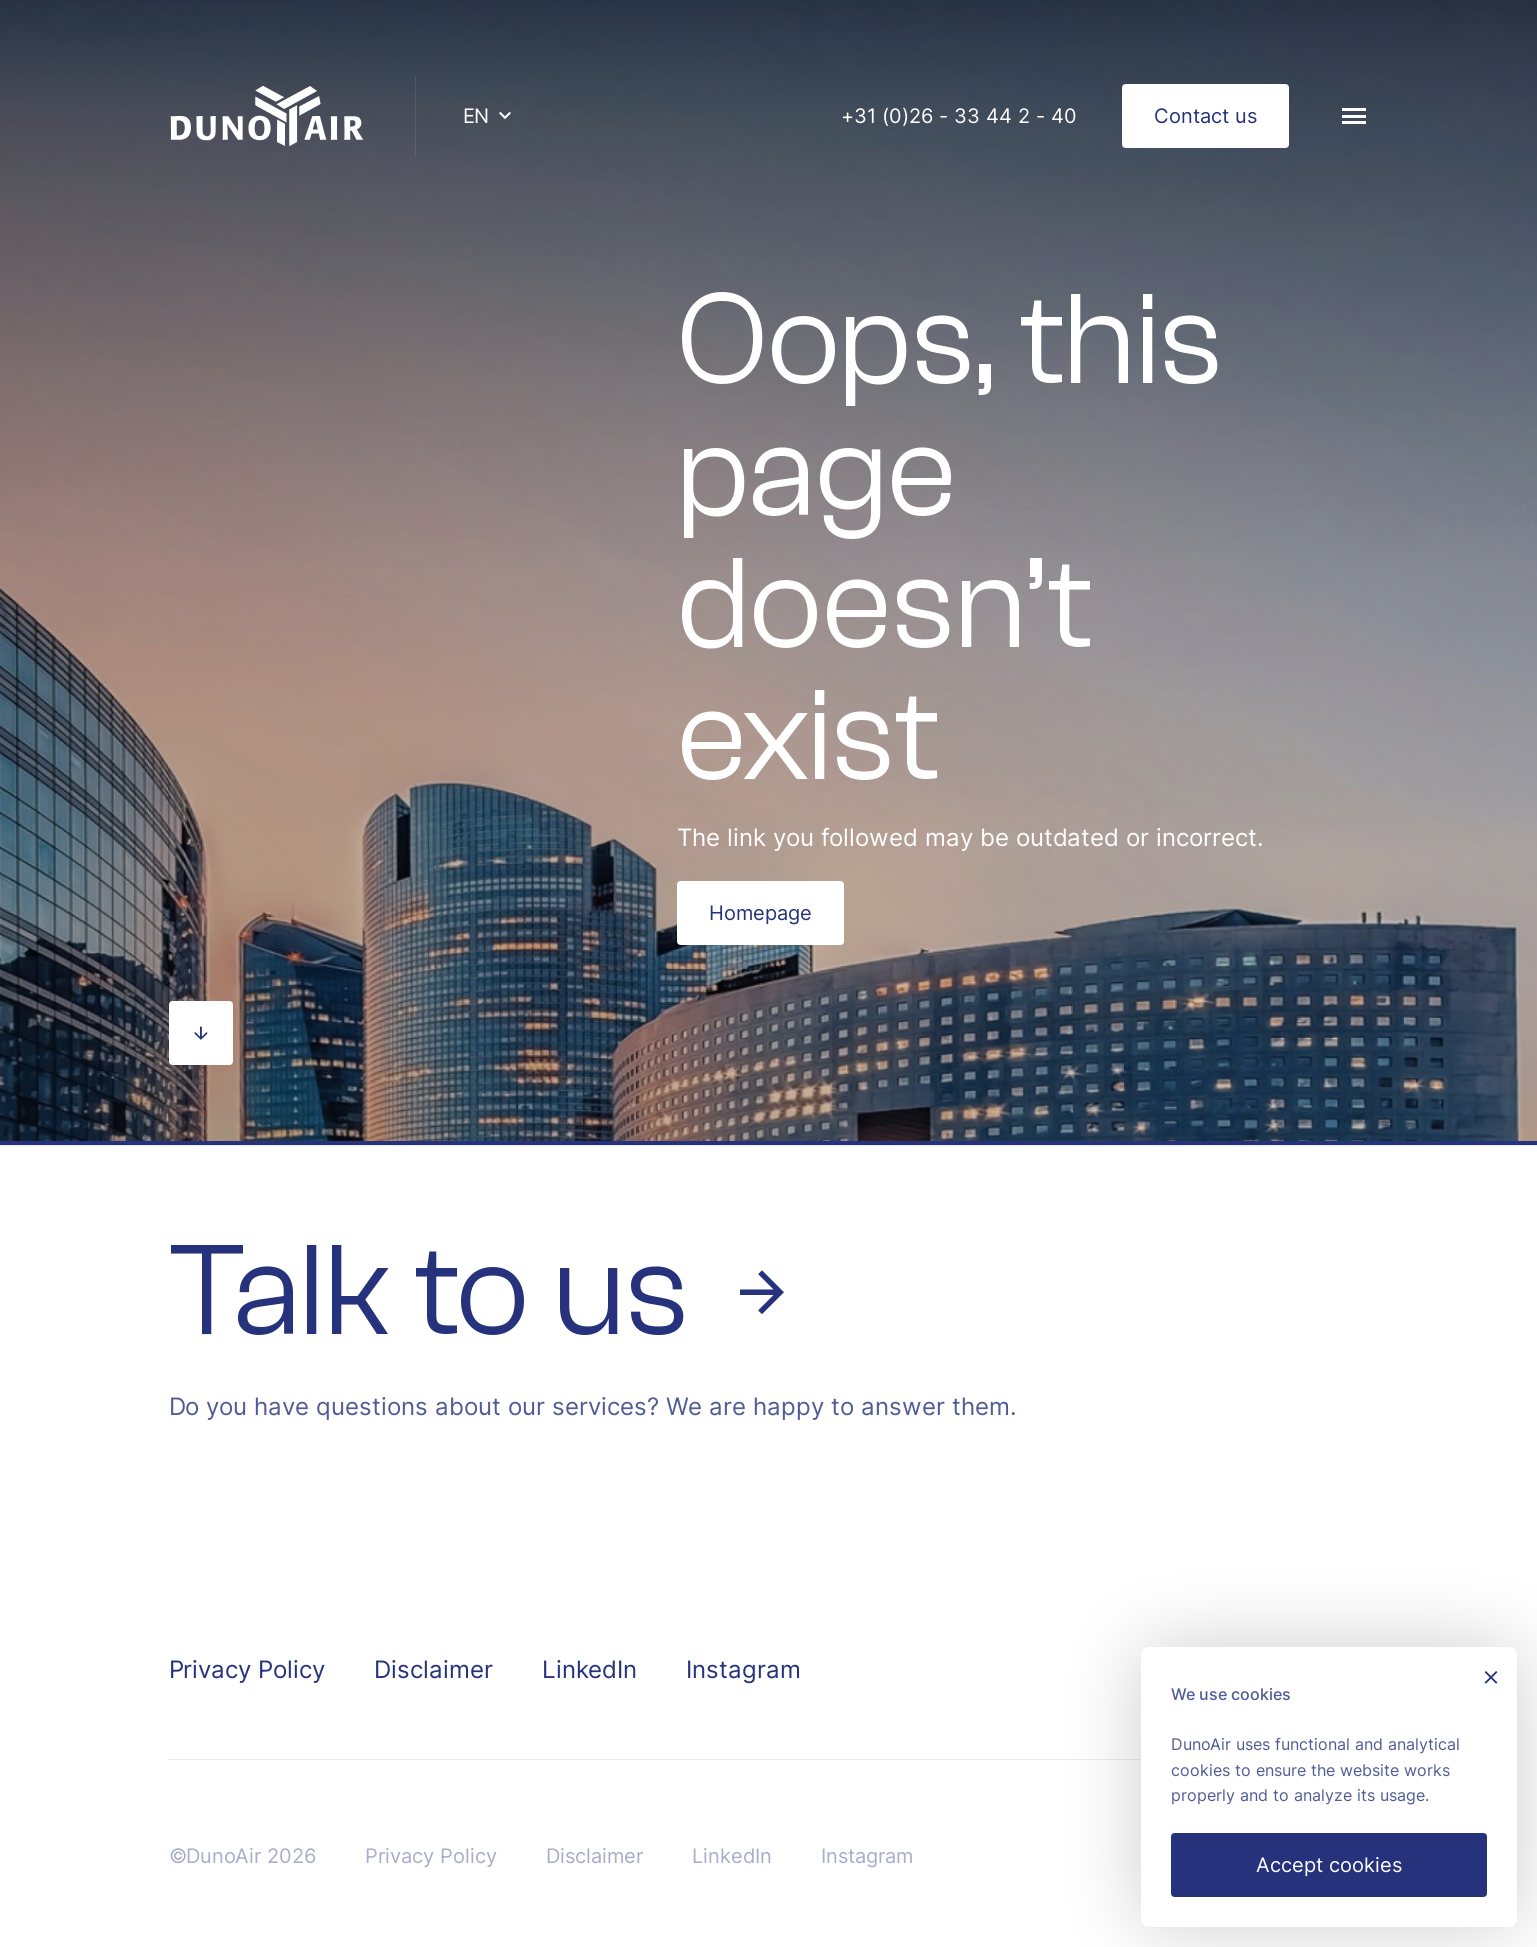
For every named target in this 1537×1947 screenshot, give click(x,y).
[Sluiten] (1491, 1679)
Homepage (760, 913)
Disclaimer (433, 1669)
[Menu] (1354, 116)
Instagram (743, 1669)
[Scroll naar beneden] (201, 1033)
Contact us (1205, 116)
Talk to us (482, 1292)
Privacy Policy (247, 1669)
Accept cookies (1329, 1865)
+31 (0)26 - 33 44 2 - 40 (959, 116)
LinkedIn (589, 1669)
